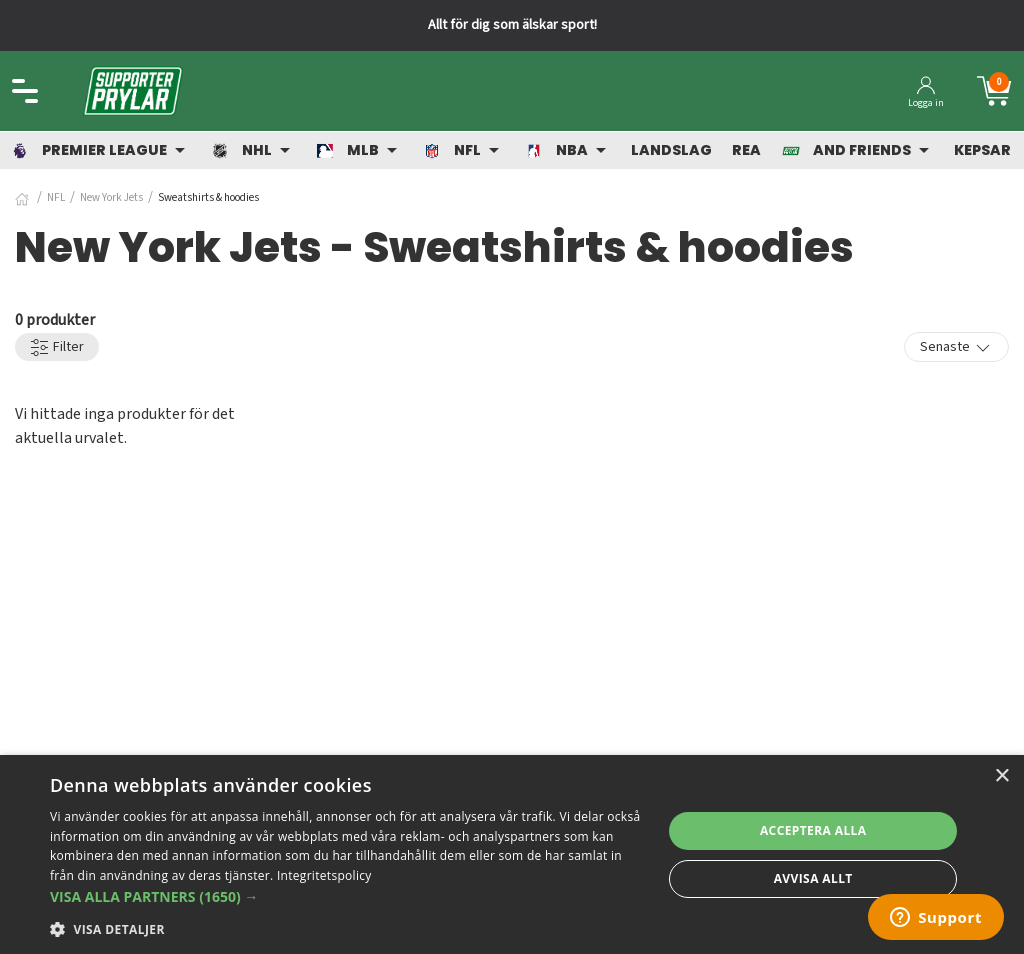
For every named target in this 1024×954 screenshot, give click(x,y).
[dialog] (512, 854)
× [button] (1001, 776)
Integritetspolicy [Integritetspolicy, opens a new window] (324, 875)
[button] (347, 896)
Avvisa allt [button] (813, 878)
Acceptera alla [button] (813, 830)
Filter (57, 347)
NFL (56, 197)
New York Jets (111, 197)
